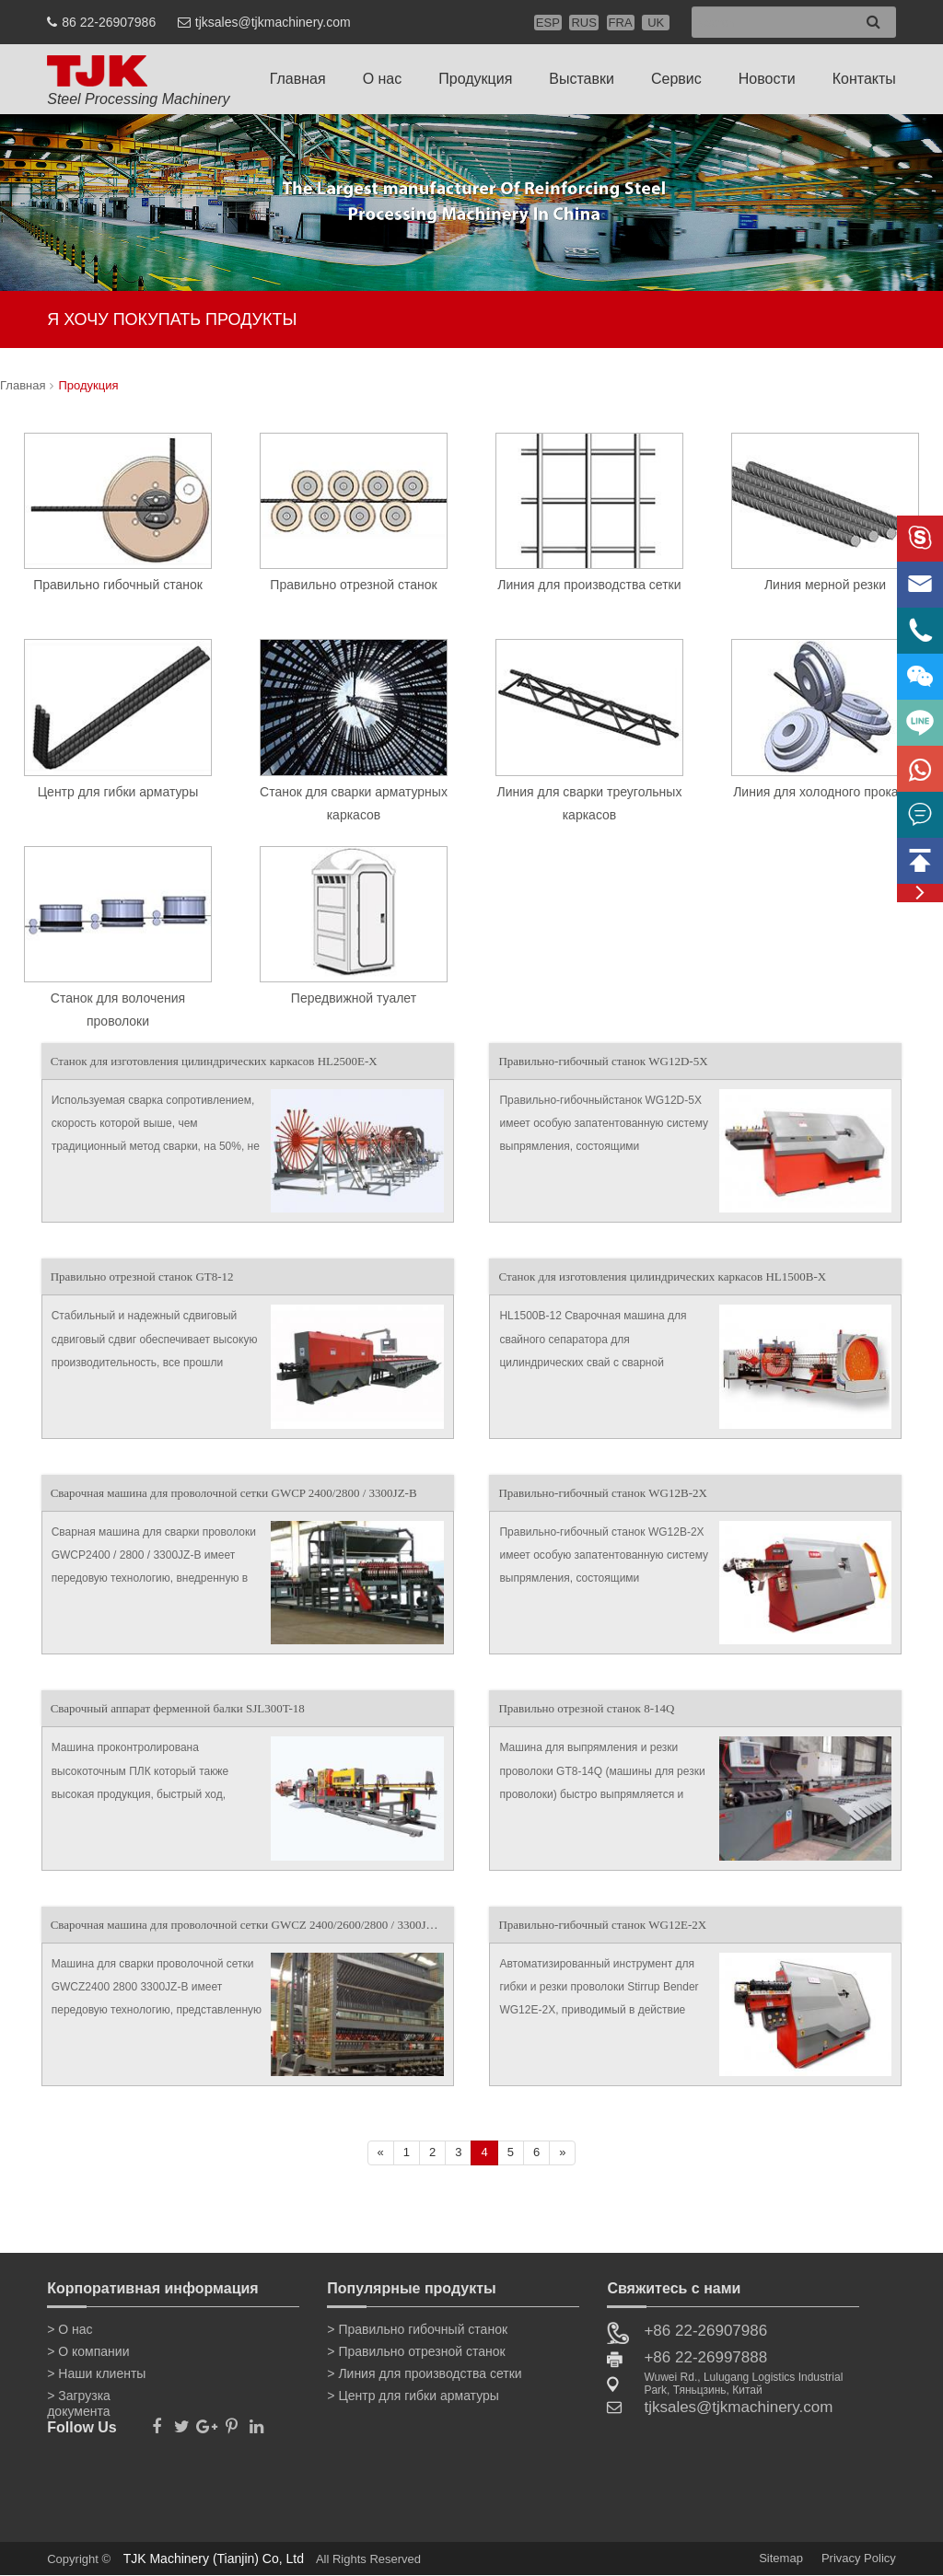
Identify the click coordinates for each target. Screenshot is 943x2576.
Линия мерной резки (825, 584)
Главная (298, 79)
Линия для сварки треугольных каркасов (589, 803)
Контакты (864, 79)
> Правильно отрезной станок (416, 2351)
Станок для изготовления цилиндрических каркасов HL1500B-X (662, 1276)
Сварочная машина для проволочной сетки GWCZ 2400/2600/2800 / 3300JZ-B (248, 1925)
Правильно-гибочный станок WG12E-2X (602, 1925)
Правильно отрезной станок (353, 584)
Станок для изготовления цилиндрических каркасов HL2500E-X (214, 1061)
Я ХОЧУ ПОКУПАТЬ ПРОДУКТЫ (172, 319)
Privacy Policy (858, 2558)
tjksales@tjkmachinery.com (273, 22)
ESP (548, 22)
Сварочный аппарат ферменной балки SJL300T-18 (178, 1708)
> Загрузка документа (79, 2399)
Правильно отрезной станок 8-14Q (586, 1708)
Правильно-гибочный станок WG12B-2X (602, 1493)
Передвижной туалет (353, 998)
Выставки (581, 79)
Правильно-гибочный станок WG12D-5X (602, 1061)
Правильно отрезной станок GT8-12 (142, 1276)
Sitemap (781, 2558)
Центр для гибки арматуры (118, 791)
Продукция (475, 79)
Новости (767, 79)
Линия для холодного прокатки (825, 791)
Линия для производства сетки (589, 584)
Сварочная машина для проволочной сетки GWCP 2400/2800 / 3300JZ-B (234, 1493)
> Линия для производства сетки (424, 2373)
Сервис (676, 79)
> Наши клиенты (96, 2373)
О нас (382, 79)
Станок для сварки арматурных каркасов (354, 803)
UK (655, 22)
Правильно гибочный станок (118, 584)
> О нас (69, 2329)
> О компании (88, 2351)
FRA (621, 22)
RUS (583, 22)
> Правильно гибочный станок (417, 2329)
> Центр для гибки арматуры (413, 2395)
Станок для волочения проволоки (118, 1009)
